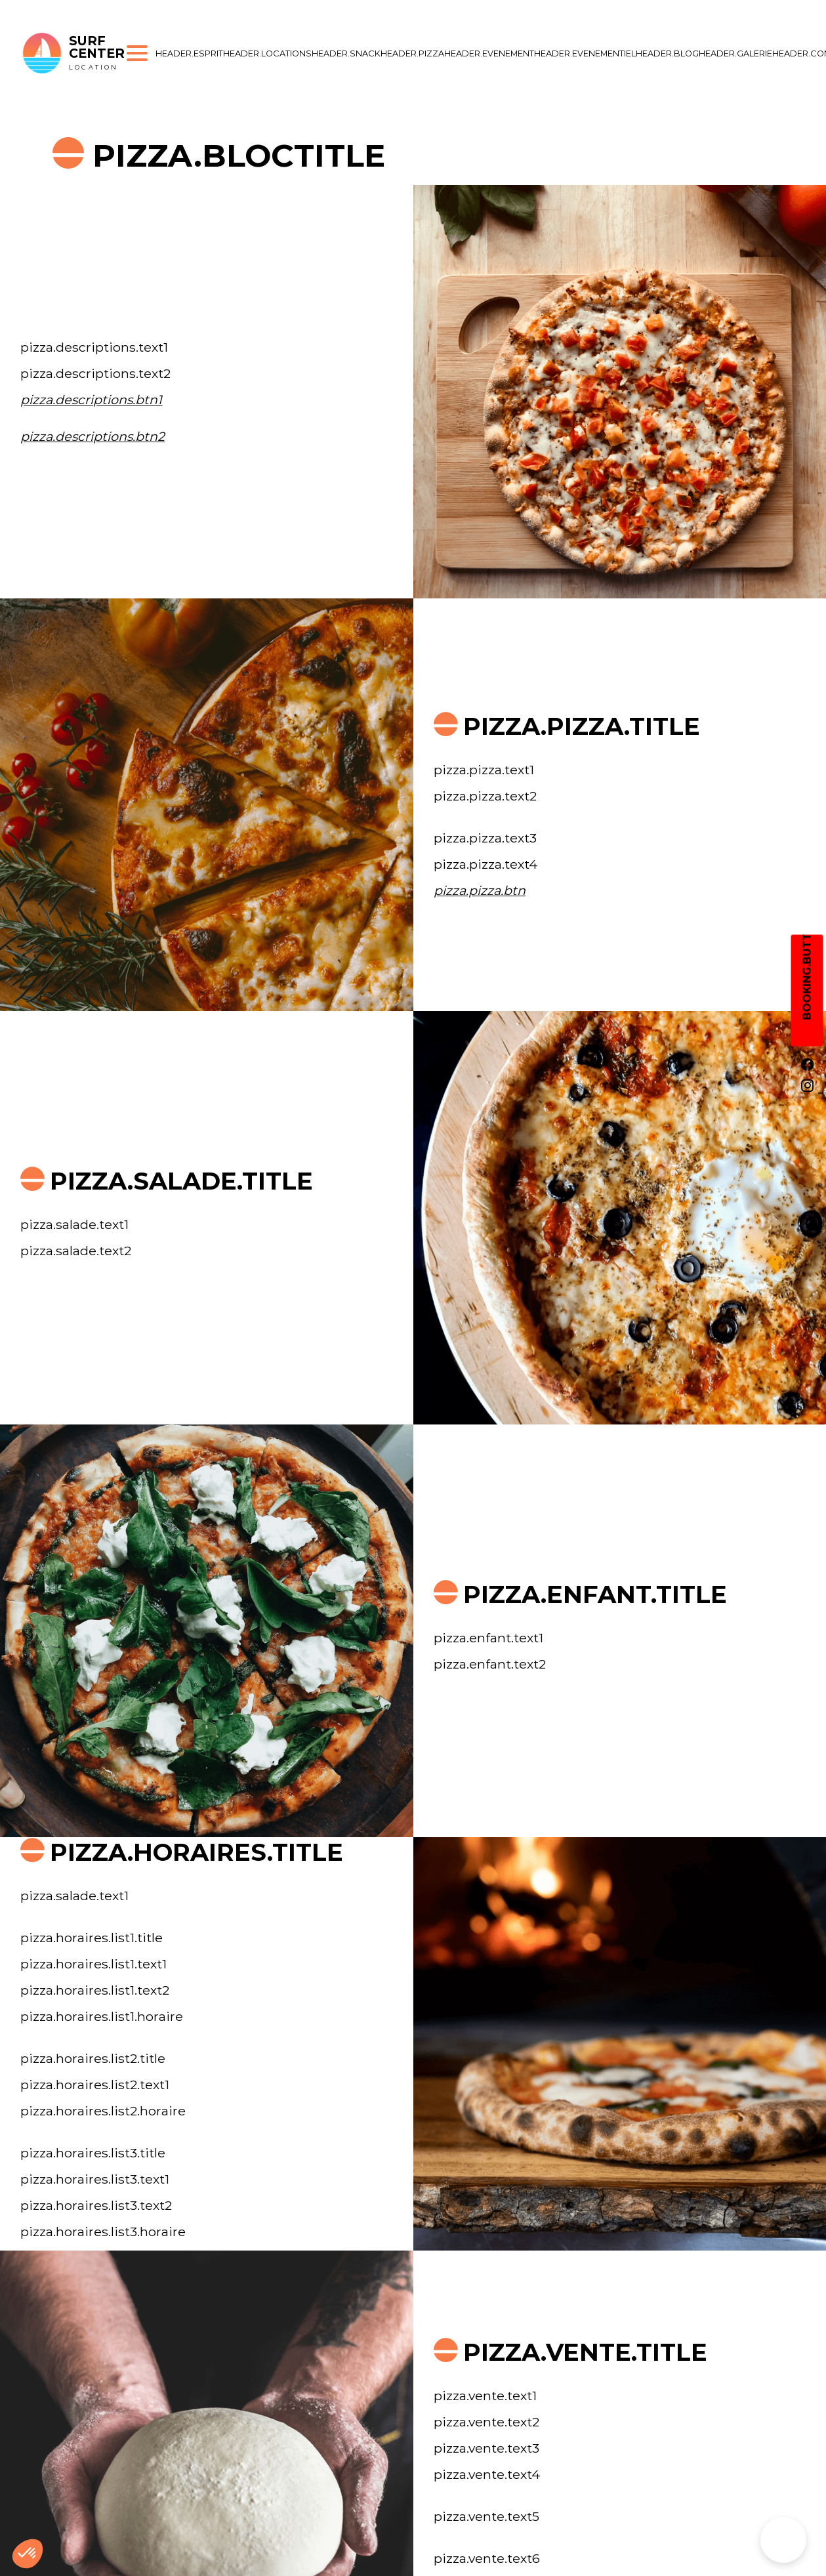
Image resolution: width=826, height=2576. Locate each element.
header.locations (267, 53)
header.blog (667, 53)
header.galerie (735, 53)
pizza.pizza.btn (480, 890)
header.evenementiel (585, 53)
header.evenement (489, 53)
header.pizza (412, 53)
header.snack (346, 53)
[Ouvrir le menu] (137, 53)
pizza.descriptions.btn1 (91, 399)
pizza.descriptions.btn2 (92, 436)
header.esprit (189, 53)
